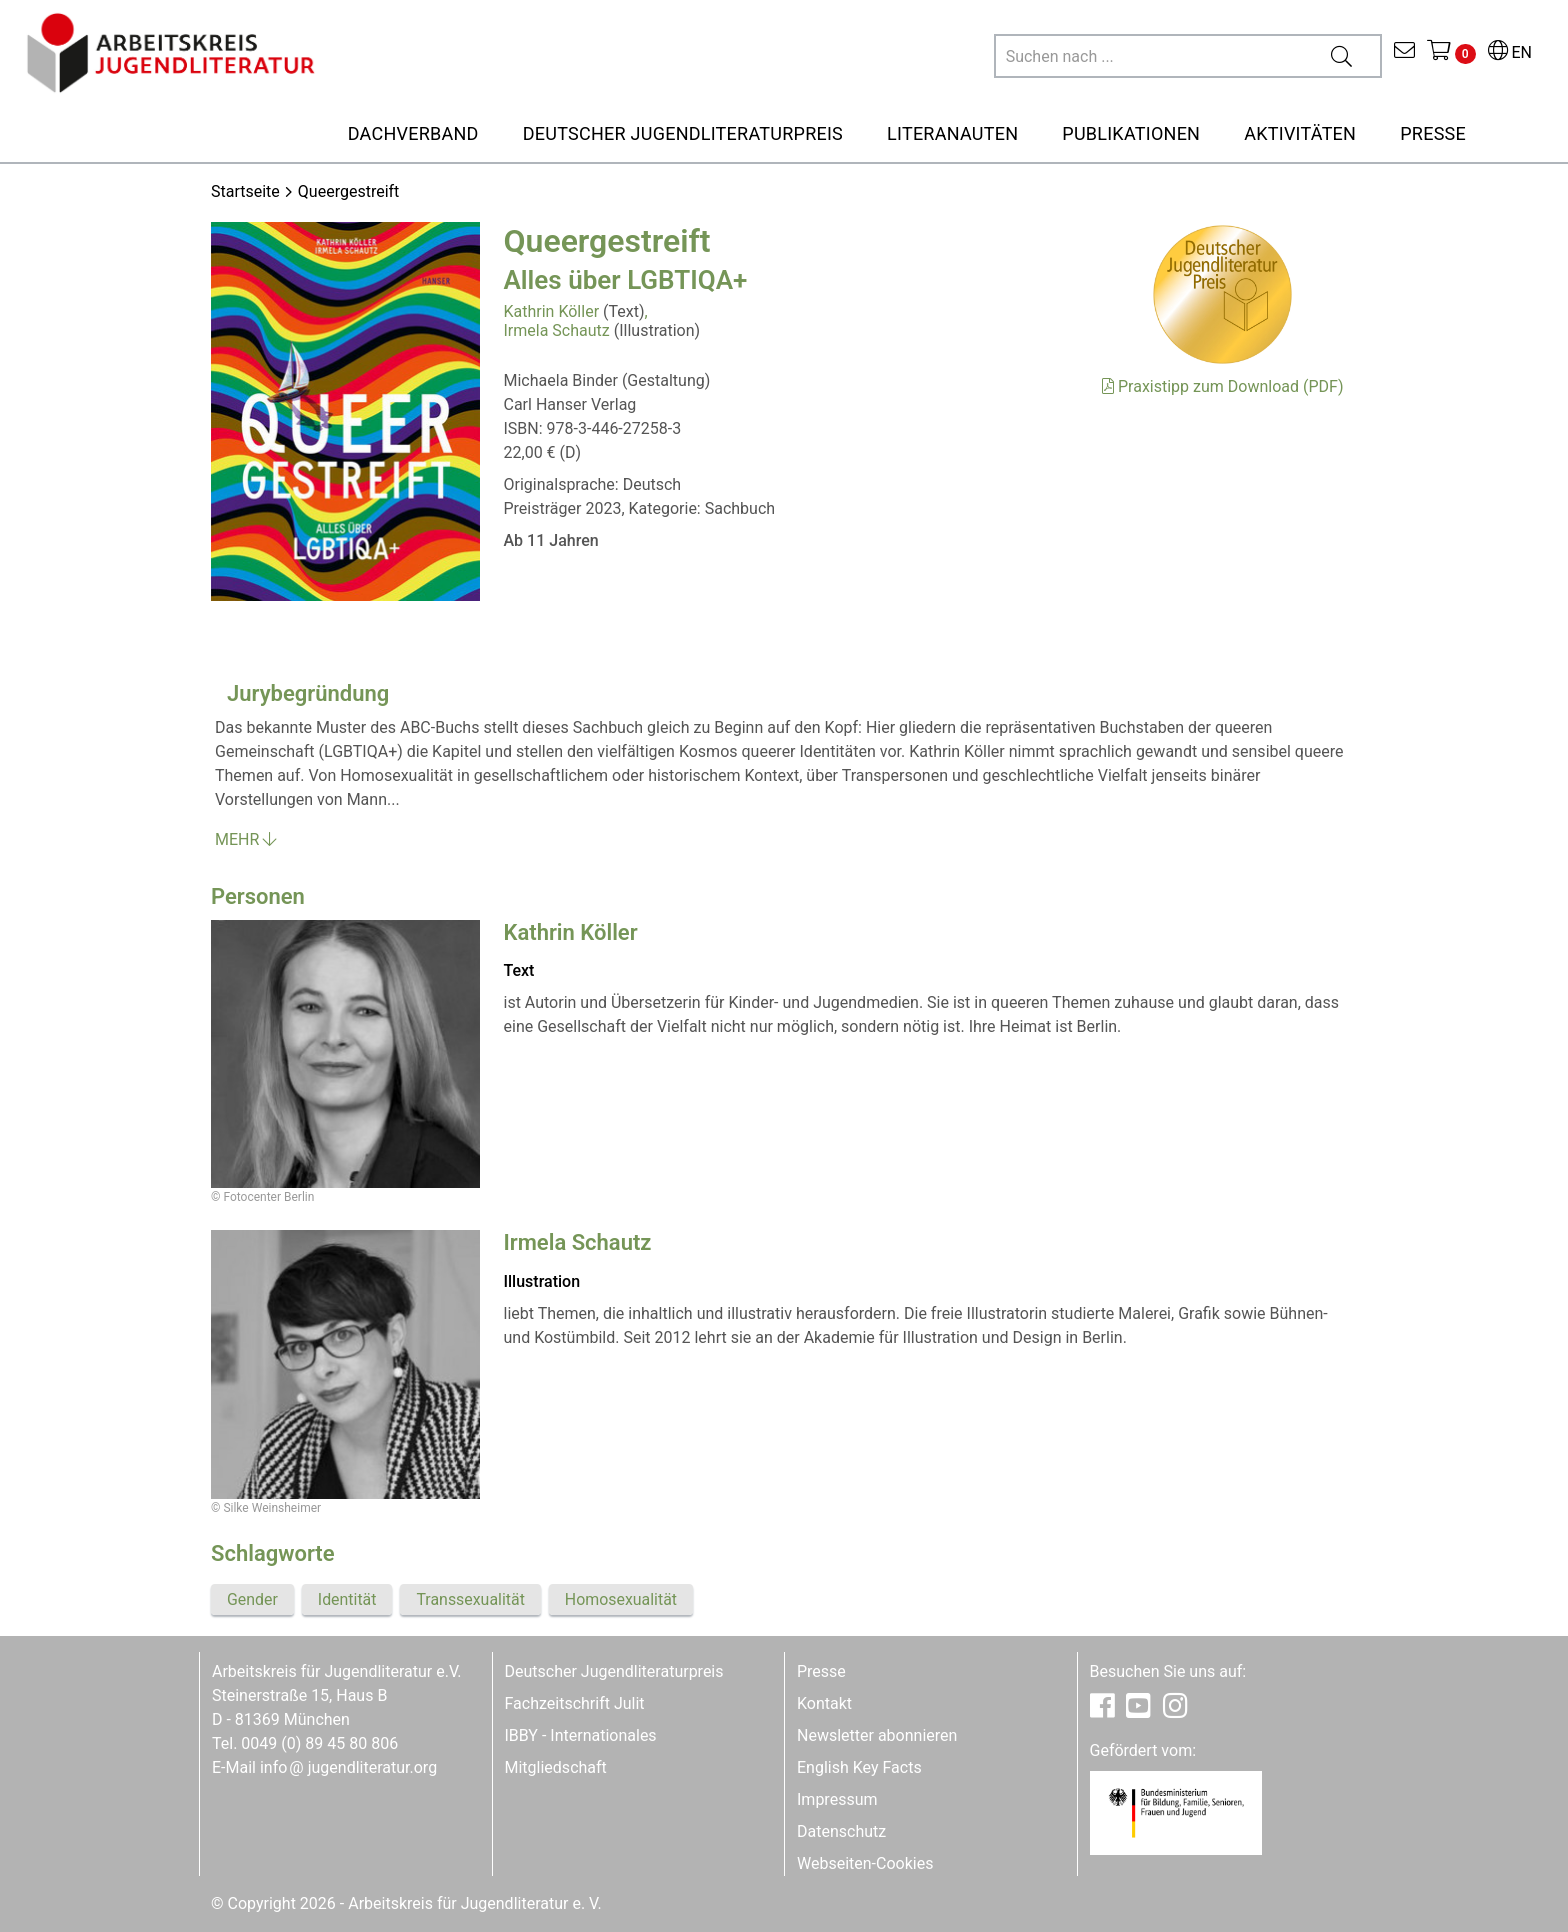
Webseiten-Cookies (865, 1863)
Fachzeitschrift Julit (575, 1703)
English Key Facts (859, 1767)
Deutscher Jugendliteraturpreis (614, 1671)
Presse (821, 1671)
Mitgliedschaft (556, 1767)
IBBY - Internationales (581, 1735)
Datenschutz (841, 1831)
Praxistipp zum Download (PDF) (1222, 386)
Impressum (837, 1799)
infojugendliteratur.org (348, 1767)
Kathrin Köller (552, 311)
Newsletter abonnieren (877, 1735)
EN (1510, 52)
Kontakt (824, 1703)
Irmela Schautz (557, 330)
